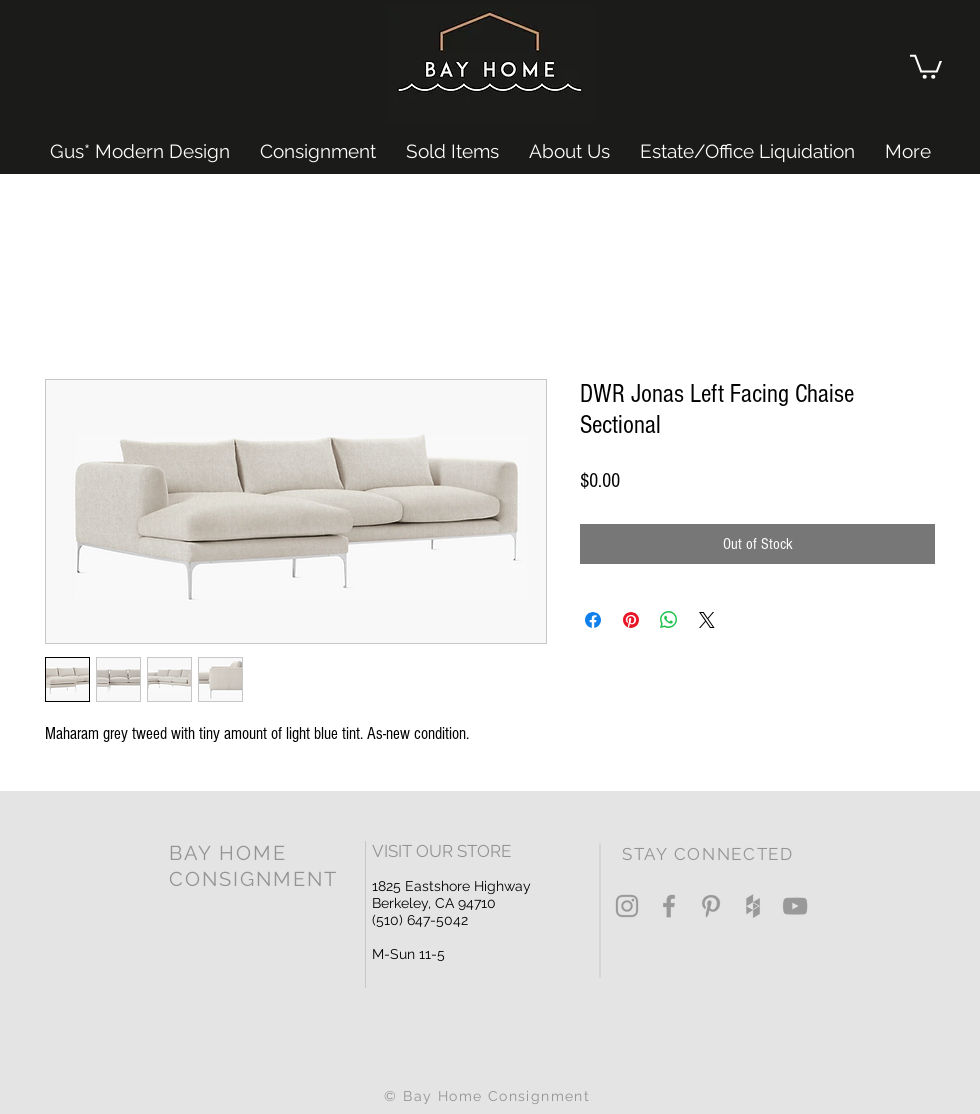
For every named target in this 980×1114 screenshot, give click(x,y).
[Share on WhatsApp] (669, 620)
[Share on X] (707, 620)
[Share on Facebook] (593, 620)
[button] (926, 65)
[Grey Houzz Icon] (753, 906)
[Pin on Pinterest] (631, 620)
